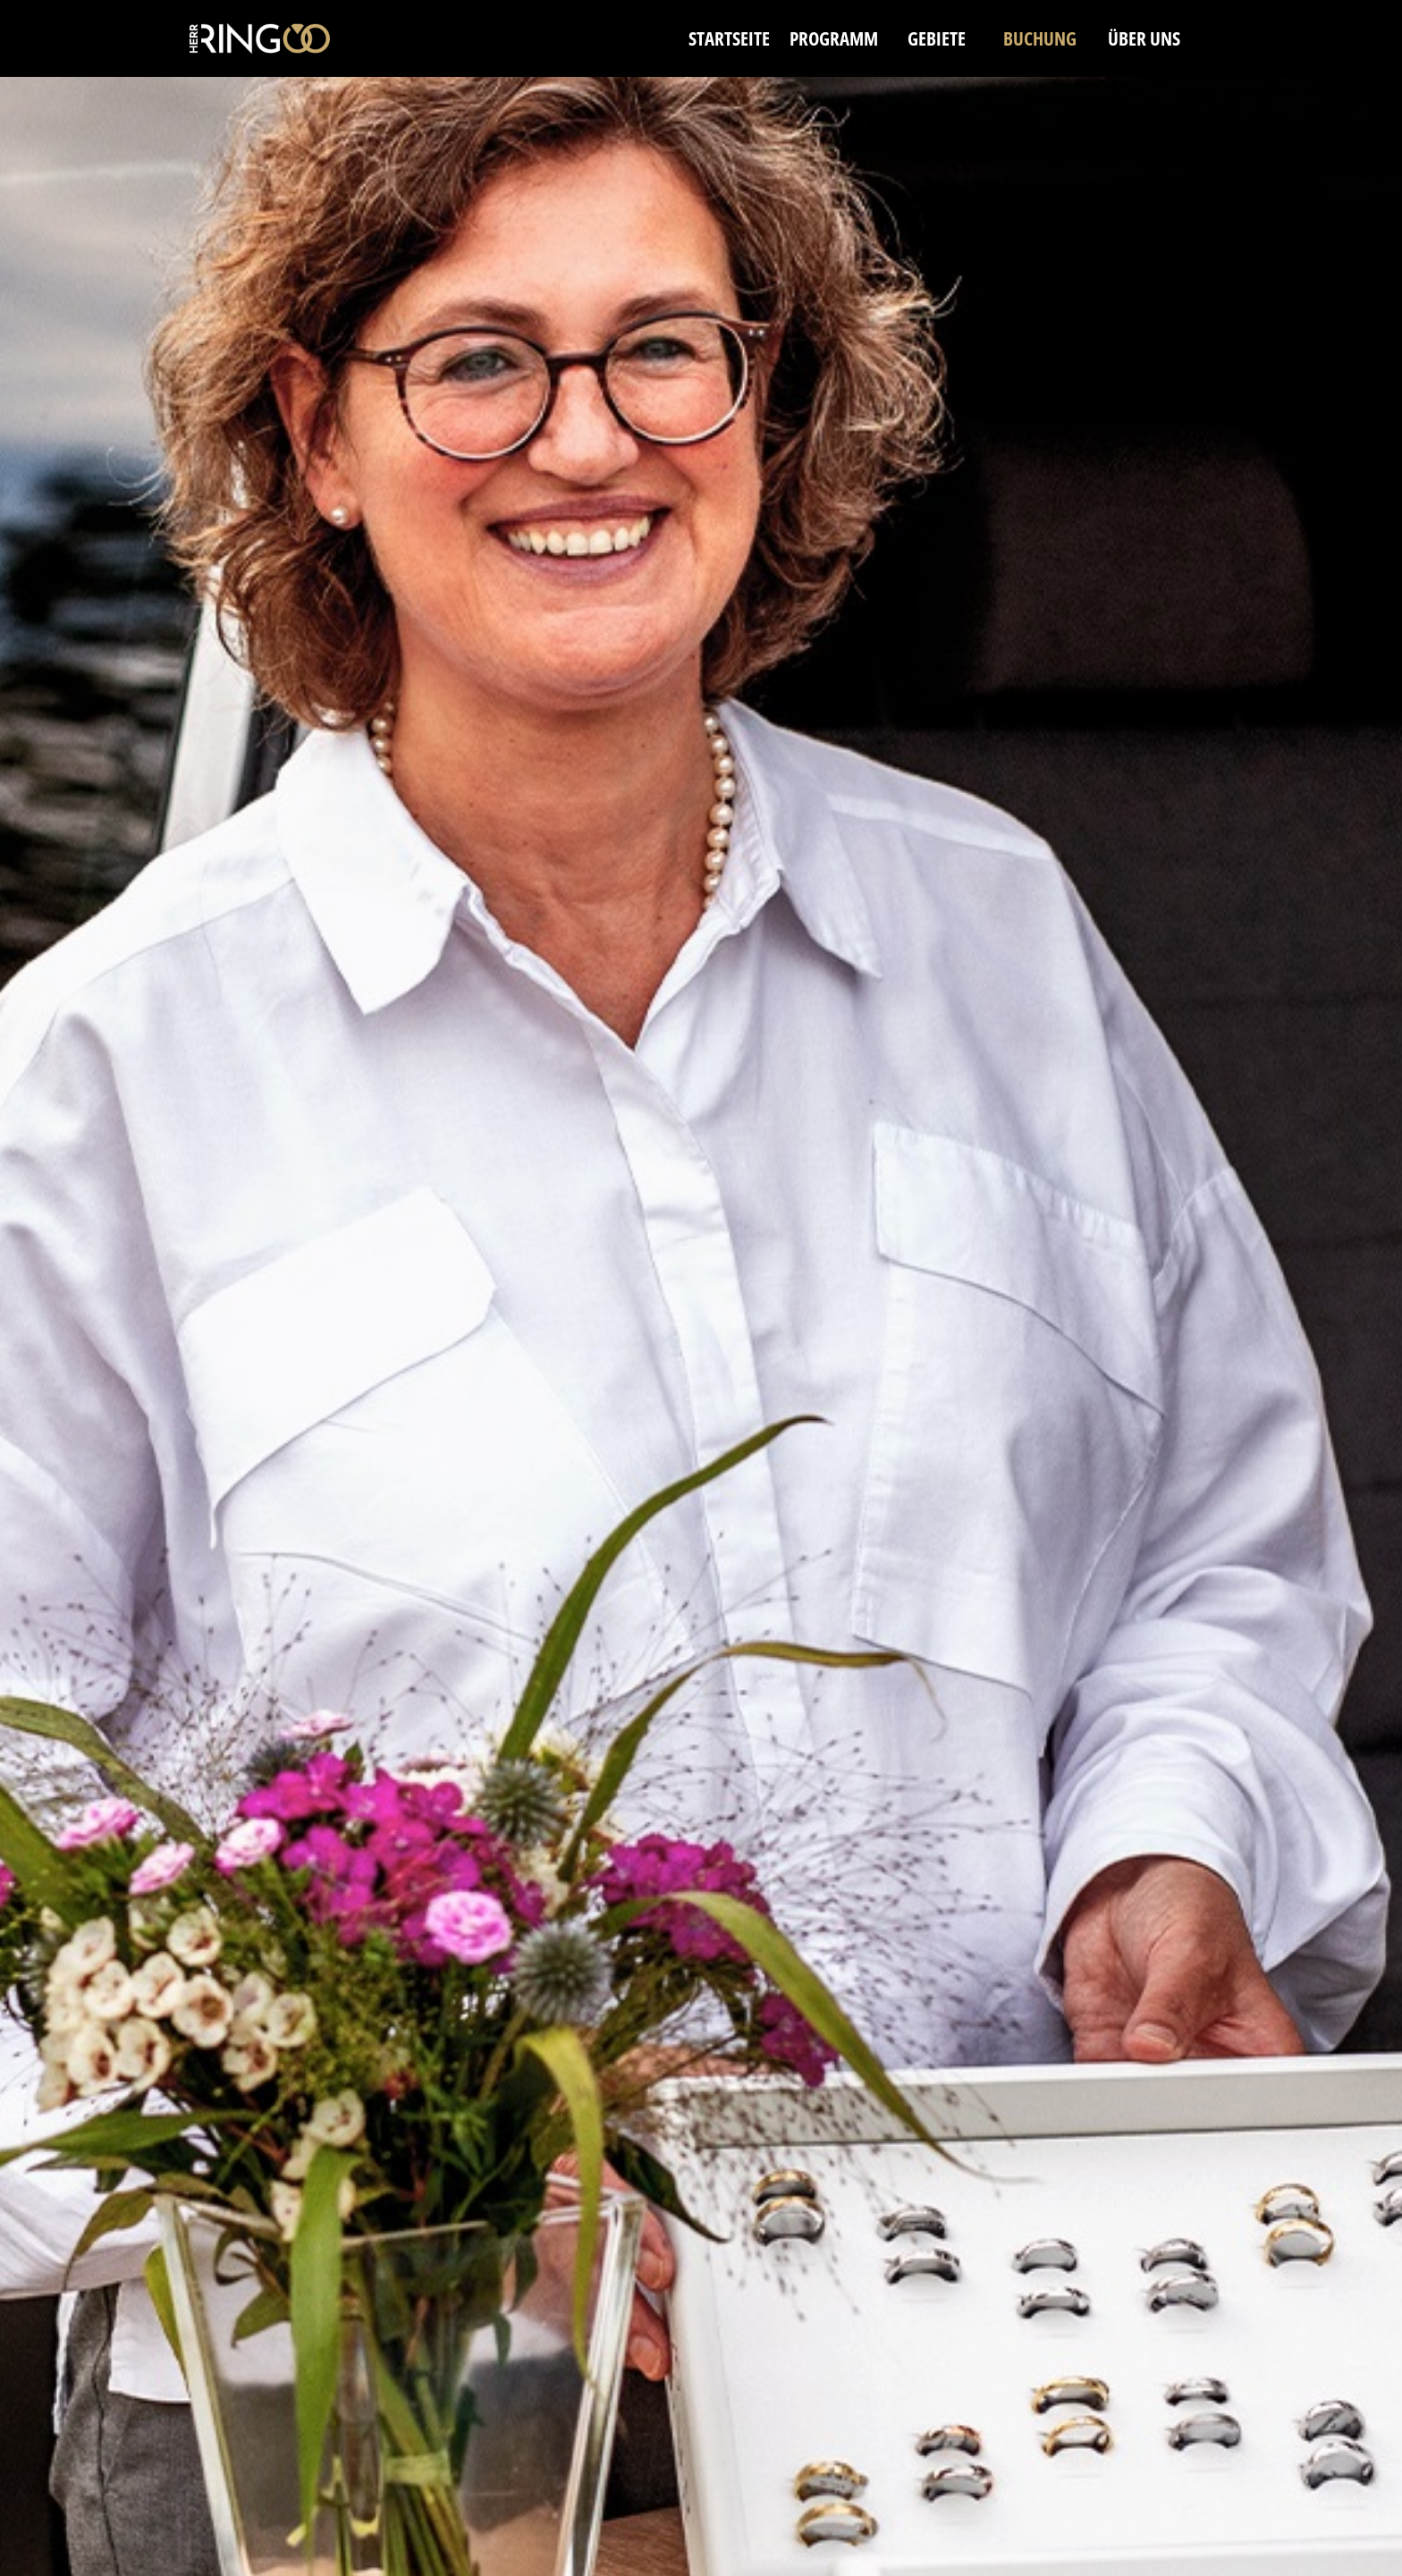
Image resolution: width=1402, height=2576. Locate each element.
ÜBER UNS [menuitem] (1144, 38)
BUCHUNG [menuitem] (1040, 38)
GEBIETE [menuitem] (937, 38)
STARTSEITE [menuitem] (729, 38)
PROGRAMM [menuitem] (834, 38)
